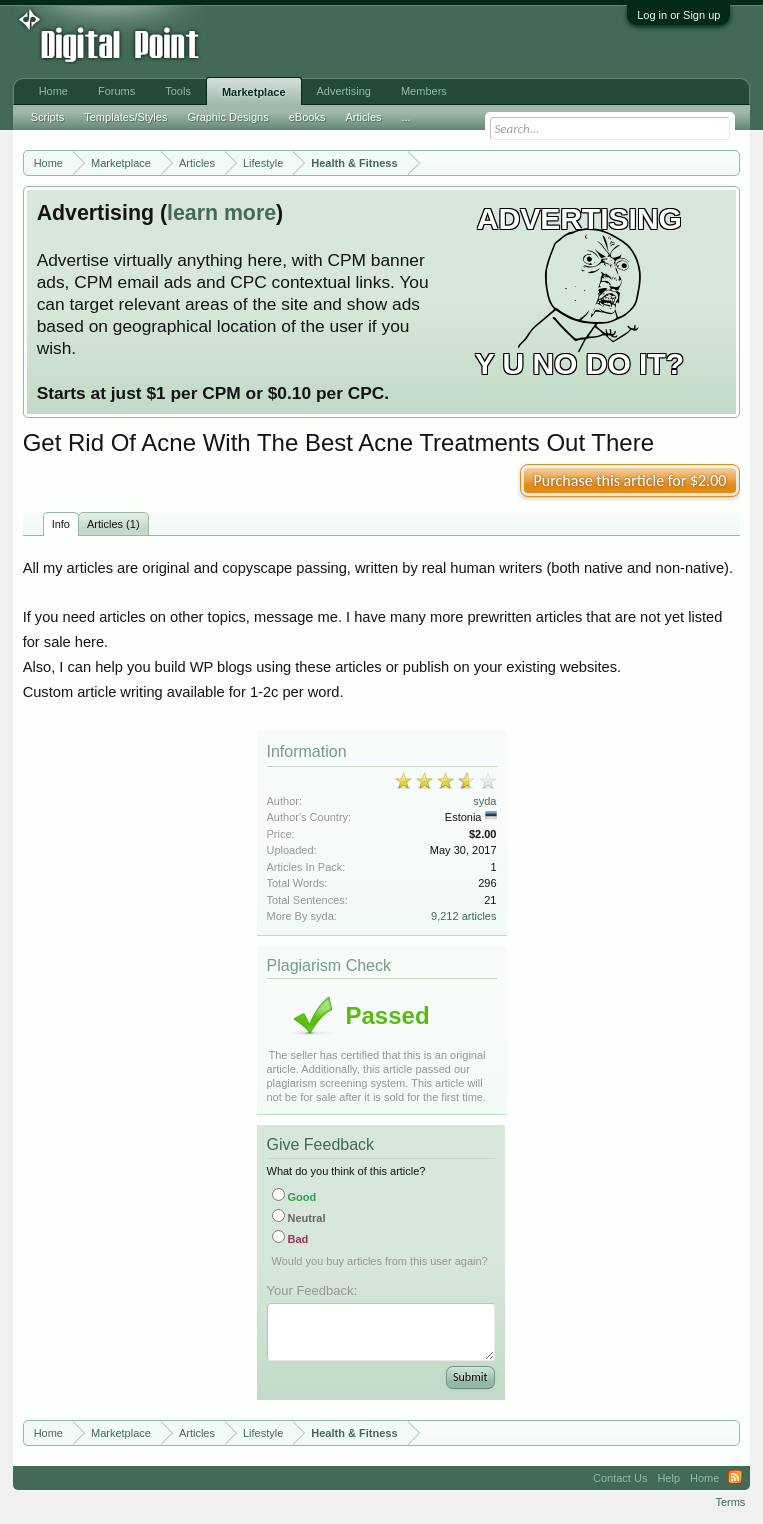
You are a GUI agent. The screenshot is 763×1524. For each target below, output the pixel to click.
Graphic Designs (227, 117)
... (406, 117)
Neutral (299, 1218)
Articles (363, 117)
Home (53, 91)
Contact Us (620, 1478)
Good (294, 1197)
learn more (221, 213)
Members (424, 91)
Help (668, 1478)
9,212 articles (463, 916)
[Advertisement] (330, 42)
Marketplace (254, 92)
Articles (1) (113, 524)
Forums (116, 91)
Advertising (344, 91)
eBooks (307, 117)
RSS (735, 1478)
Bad (290, 1239)
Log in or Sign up (678, 15)
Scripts (48, 117)
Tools (178, 91)
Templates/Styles (125, 117)
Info (61, 524)
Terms (730, 1502)
